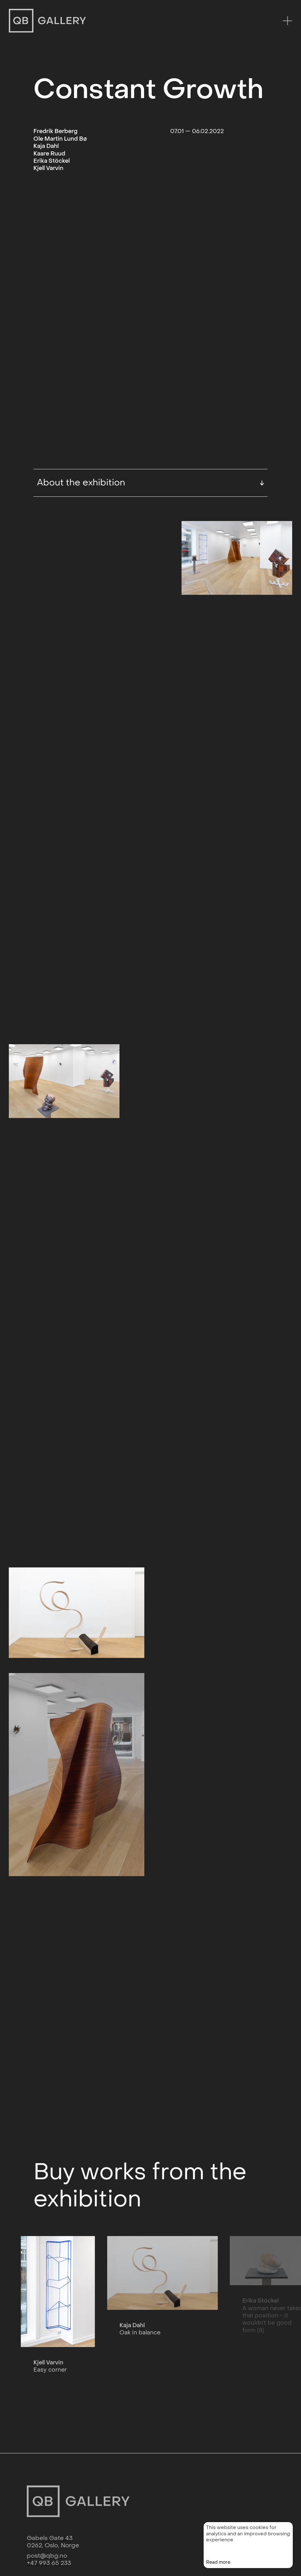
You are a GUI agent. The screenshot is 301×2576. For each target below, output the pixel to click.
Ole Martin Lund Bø (60, 139)
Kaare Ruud (49, 153)
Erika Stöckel (51, 161)
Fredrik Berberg (55, 131)
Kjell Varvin (48, 168)
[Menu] (287, 20)
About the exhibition (150, 403)
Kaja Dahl (46, 146)
